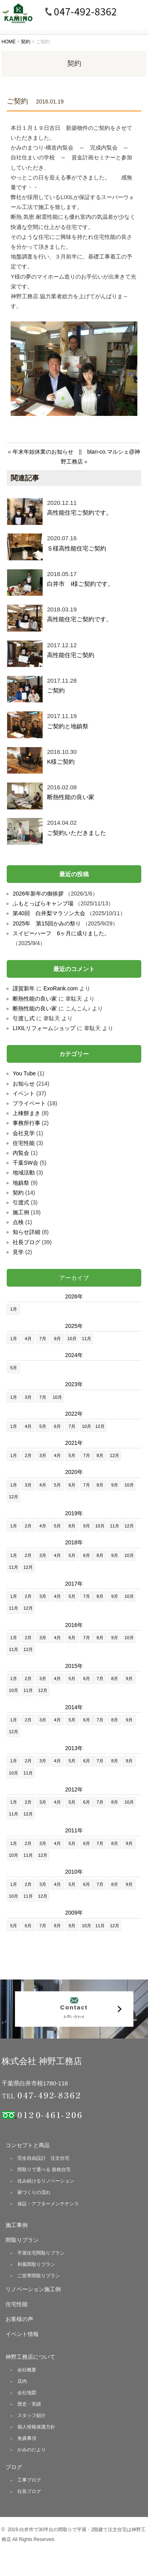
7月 (42, 1338)
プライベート (29, 1103)
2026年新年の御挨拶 (38, 893)
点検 (18, 1222)
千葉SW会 (25, 1163)
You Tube (24, 1073)
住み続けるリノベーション (45, 2181)
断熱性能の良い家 (70, 797)
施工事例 (17, 2225)
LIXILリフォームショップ (44, 1028)
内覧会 (21, 1153)
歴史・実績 (29, 2404)
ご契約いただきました (76, 832)
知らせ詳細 (26, 1232)
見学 (18, 1252)
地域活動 (24, 1172)
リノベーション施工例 (33, 2289)
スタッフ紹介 (31, 2415)
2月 (28, 1455)
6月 (57, 1426)
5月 (13, 1367)
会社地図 (26, 2392)
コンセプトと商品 (28, 2145)
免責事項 (26, 2438)
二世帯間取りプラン (38, 2276)
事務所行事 (26, 1123)
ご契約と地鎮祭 (67, 726)
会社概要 (26, 2370)
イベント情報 (22, 2334)
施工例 (21, 1212)
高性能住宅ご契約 (70, 655)
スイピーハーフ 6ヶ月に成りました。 (61, 933)
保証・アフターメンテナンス (48, 2204)
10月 (72, 1338)
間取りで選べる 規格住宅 (44, 2169)
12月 (100, 1426)
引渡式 (21, 1202)
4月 (28, 1338)
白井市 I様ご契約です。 (80, 583)
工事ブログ (29, 2480)
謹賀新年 (24, 988)
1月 (13, 1309)
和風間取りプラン (36, 2264)
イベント (24, 1093)
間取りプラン (22, 2240)
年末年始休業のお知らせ (43, 452)
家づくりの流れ (34, 2192)
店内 (22, 2381)
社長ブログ (26, 1242)
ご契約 (56, 690)
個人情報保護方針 (36, 2427)
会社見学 (24, 1133)
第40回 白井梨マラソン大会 (49, 913)
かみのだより (31, 2449)
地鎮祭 (21, 1183)
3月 (28, 1397)
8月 (100, 1455)
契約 (18, 1192)
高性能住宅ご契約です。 (79, 512)
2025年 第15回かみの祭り (47, 923)
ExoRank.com (60, 988)
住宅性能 (24, 1143)
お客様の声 (19, 2319)
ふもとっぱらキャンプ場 (43, 903)
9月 (57, 1338)
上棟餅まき (26, 1113)
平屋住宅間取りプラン (41, 2253)
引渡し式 (24, 1018)
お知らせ (24, 1083)
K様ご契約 (61, 761)
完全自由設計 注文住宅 (43, 2158)
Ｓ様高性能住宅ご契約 (76, 548)
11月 (86, 1338)
